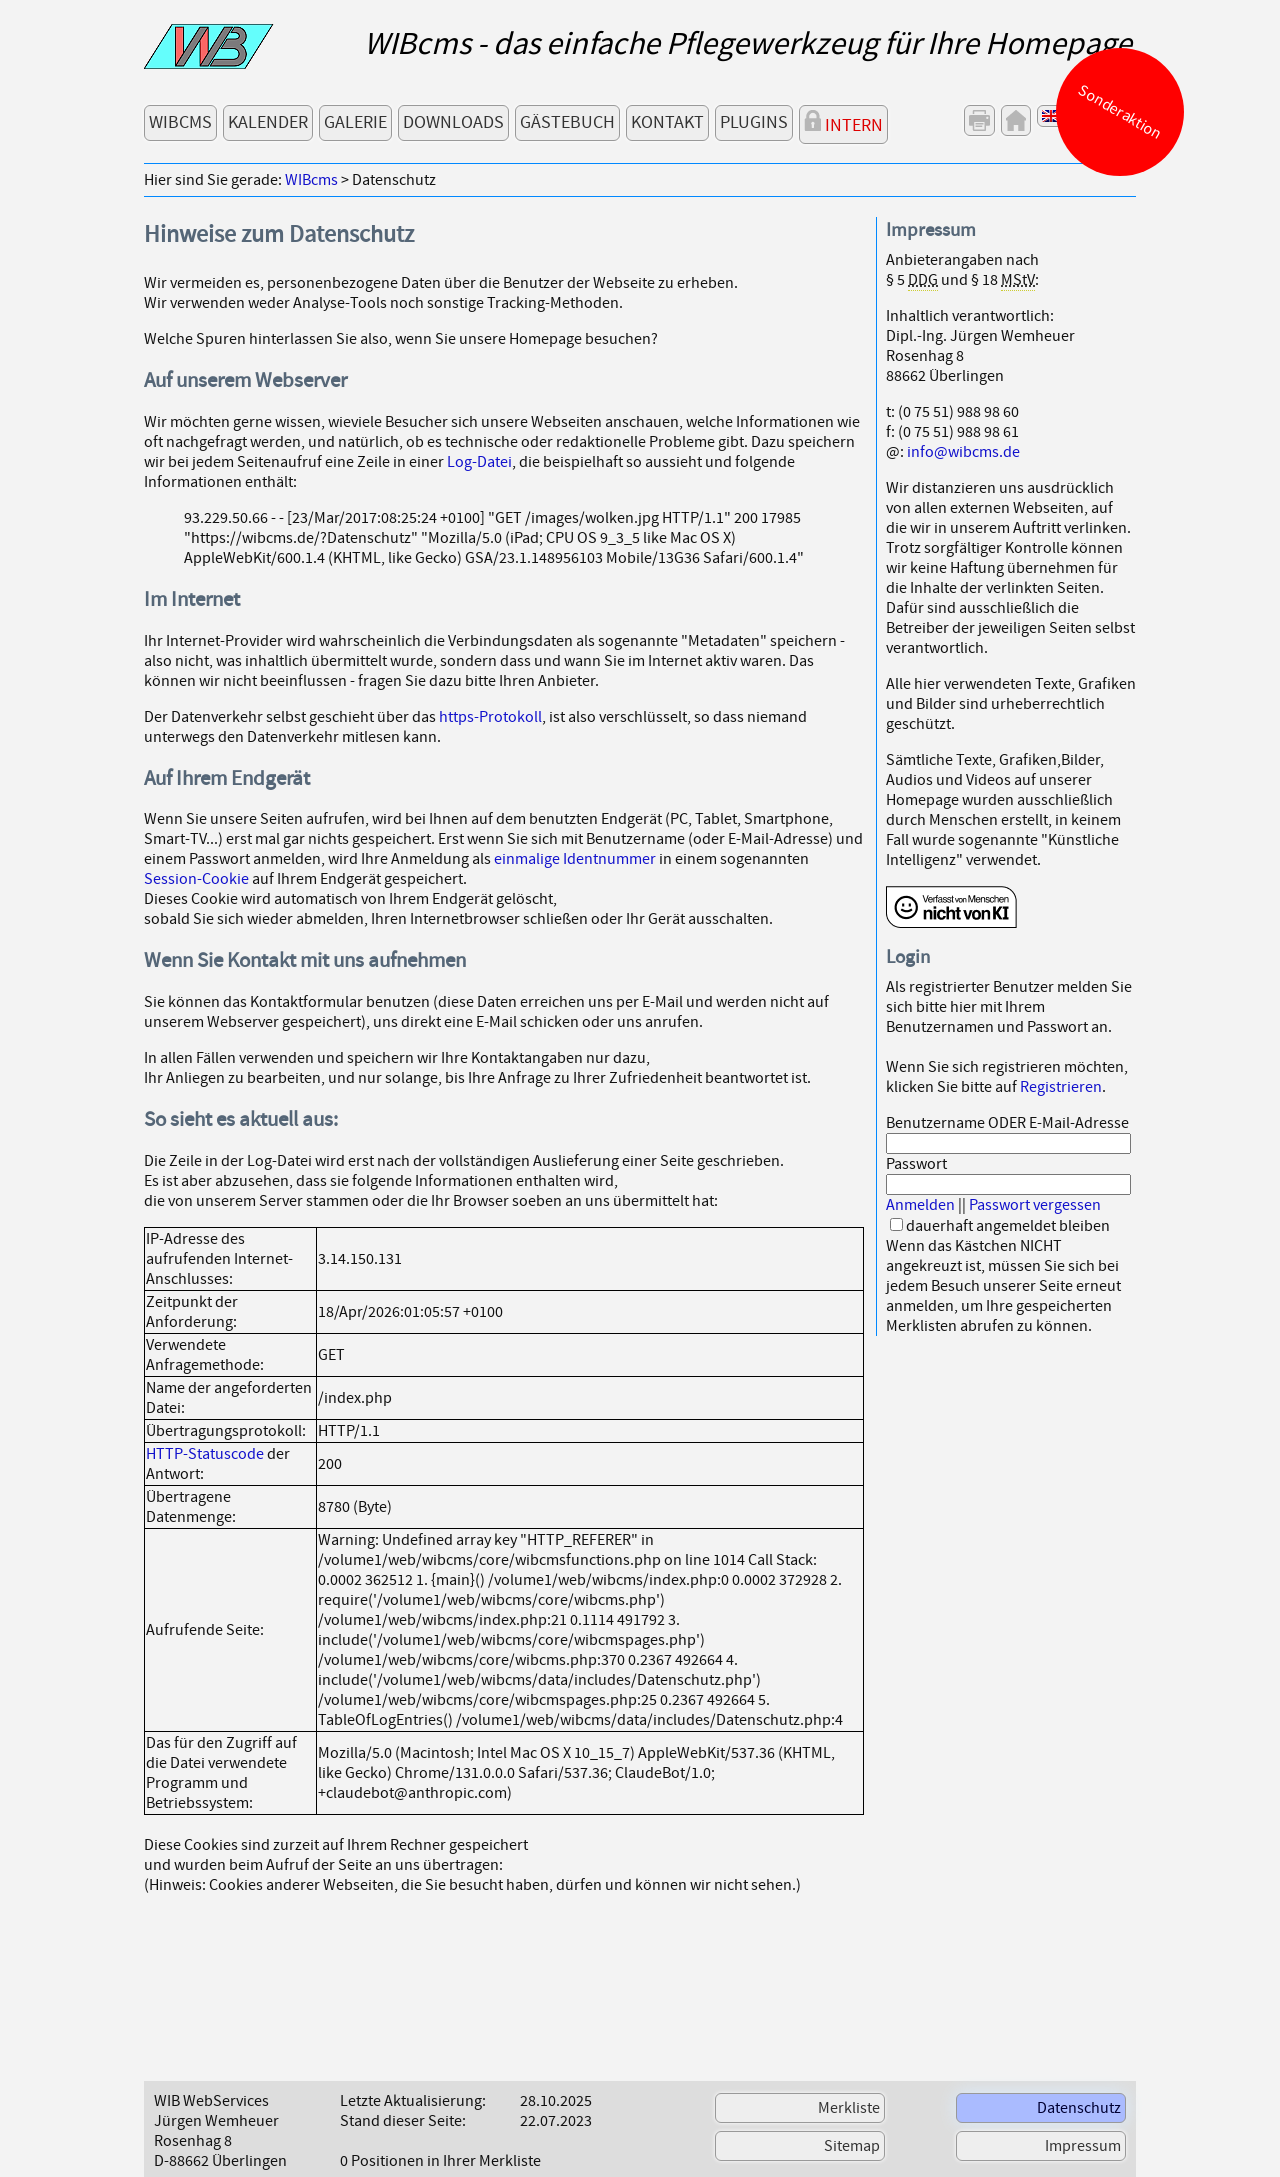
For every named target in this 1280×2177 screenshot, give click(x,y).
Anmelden (920, 1205)
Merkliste (849, 2108)
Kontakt (667, 122)
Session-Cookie (196, 879)
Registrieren (1061, 1087)
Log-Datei (479, 462)
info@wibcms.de (963, 452)
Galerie (355, 122)
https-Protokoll (490, 717)
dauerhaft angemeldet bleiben (1008, 1226)
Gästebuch (567, 122)
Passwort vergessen (1035, 1205)
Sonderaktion (1120, 112)
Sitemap (852, 2146)
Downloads (453, 122)
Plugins (754, 122)
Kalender (268, 122)
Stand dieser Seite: (403, 2121)
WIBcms (180, 122)
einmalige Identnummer (575, 859)
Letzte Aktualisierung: (413, 2101)
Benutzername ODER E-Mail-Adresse (1007, 1123)
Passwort (916, 1164)
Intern (843, 123)
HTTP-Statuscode (205, 1454)
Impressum (1083, 2146)
